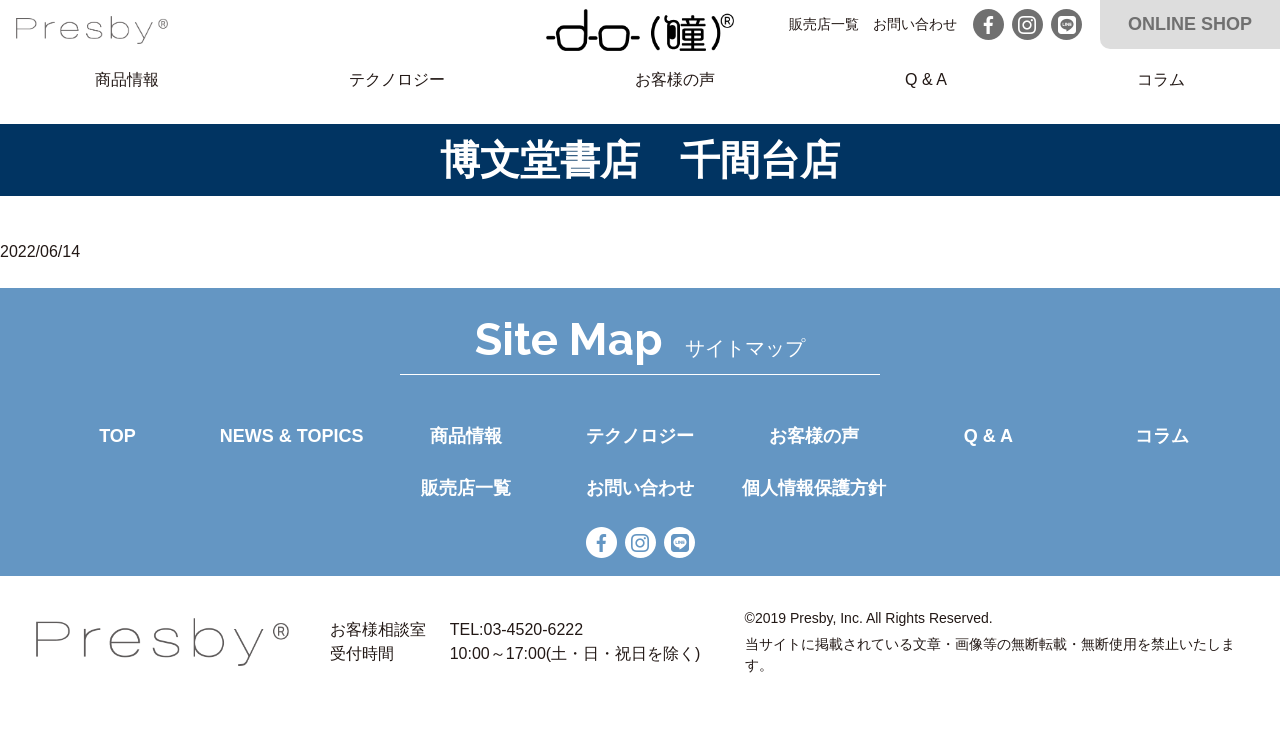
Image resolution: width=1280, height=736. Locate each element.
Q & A (926, 79)
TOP (117, 436)
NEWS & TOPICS (292, 436)
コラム (1161, 79)
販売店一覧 (824, 24)
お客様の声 (675, 79)
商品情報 (127, 79)
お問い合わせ (915, 24)
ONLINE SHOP (1190, 24)
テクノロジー (397, 79)
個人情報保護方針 (814, 488)
